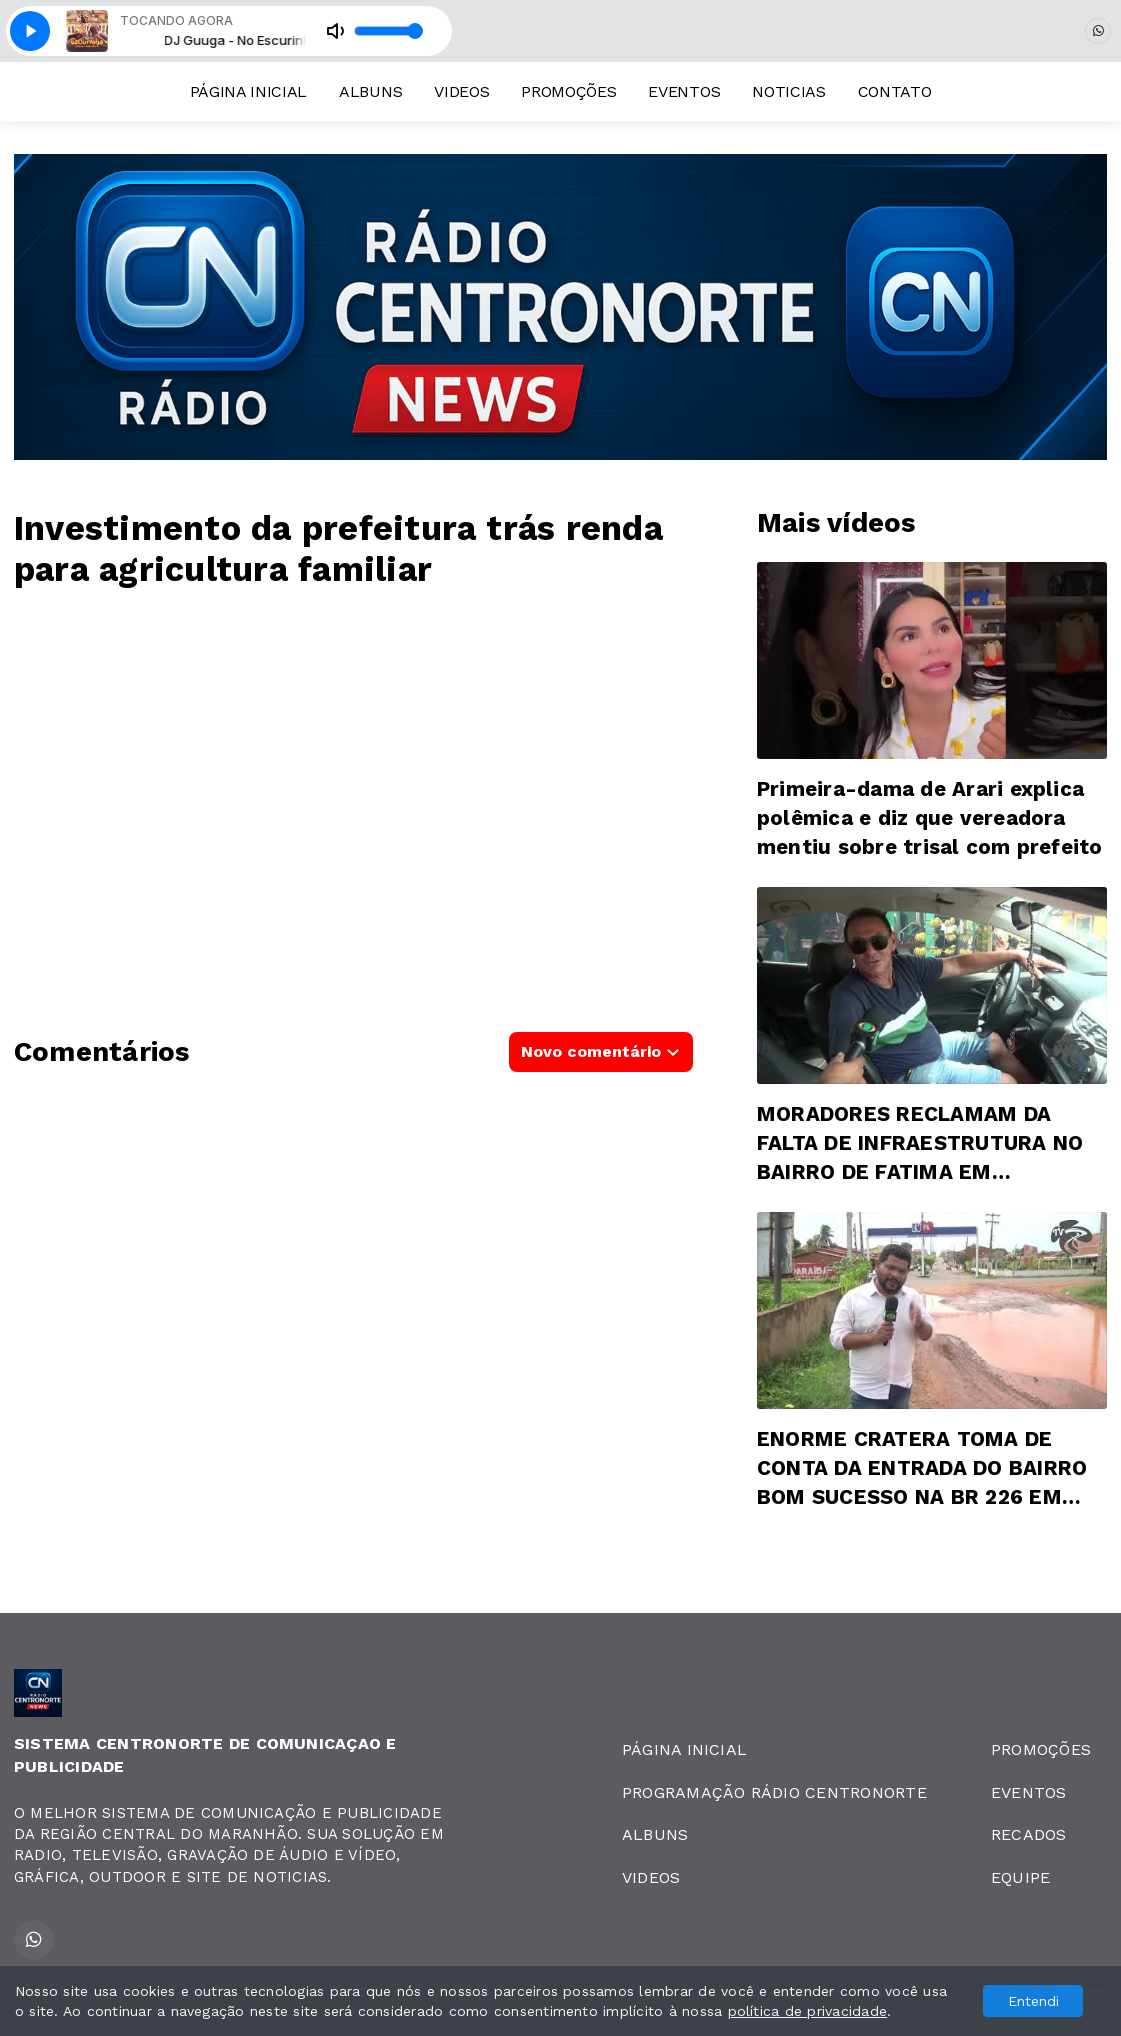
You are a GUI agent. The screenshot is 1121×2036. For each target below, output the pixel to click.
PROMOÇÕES (568, 91)
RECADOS (1029, 1834)
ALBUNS (370, 91)
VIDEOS (461, 91)
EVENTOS (684, 91)
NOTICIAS (788, 91)
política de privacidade (808, 2011)
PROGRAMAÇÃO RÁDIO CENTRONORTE (774, 1792)
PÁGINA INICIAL (249, 91)
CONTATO (895, 91)
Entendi (1033, 2001)
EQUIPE (1020, 1877)
